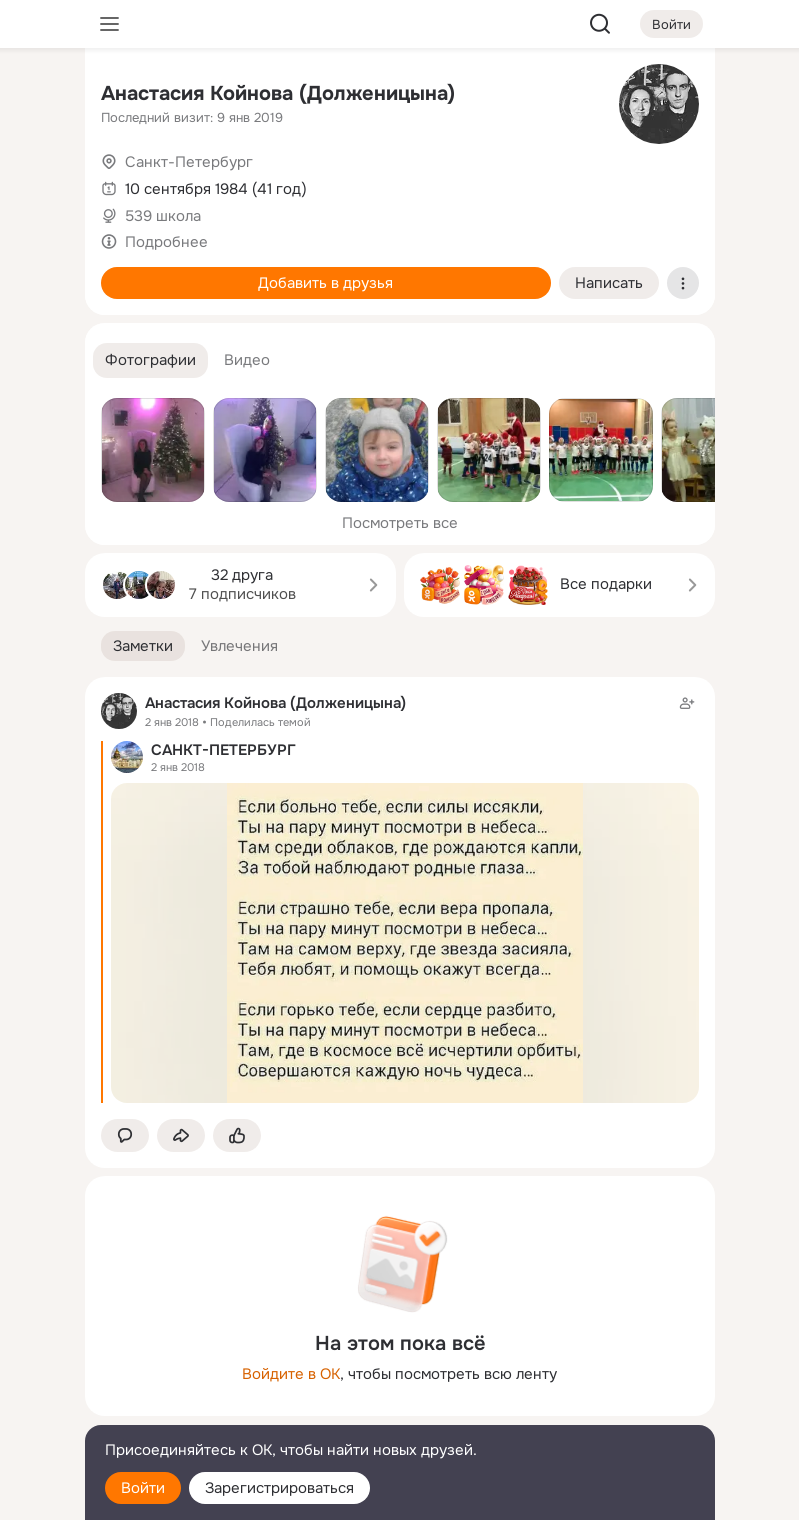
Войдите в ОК (291, 1374)
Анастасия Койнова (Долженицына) (278, 93)
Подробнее (166, 242)
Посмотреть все (400, 523)
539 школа (163, 216)
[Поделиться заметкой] (181, 1135)
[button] (150, 360)
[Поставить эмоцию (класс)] (237, 1135)
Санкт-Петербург (189, 162)
